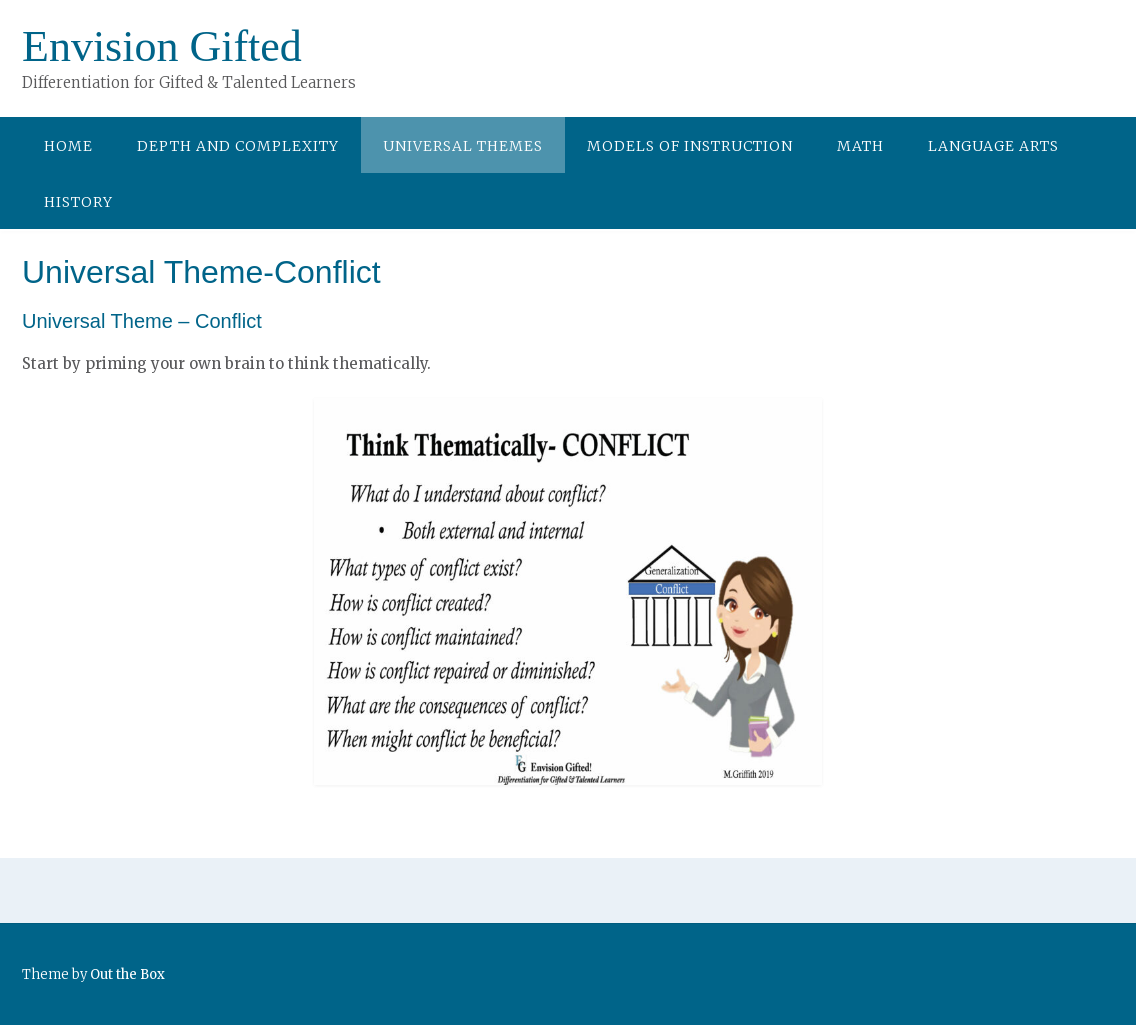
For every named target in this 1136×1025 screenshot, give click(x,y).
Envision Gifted (162, 46)
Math (860, 146)
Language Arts (993, 146)
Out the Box (127, 974)
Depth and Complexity (238, 146)
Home (68, 146)
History (78, 202)
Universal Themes (463, 146)
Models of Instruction (690, 146)
